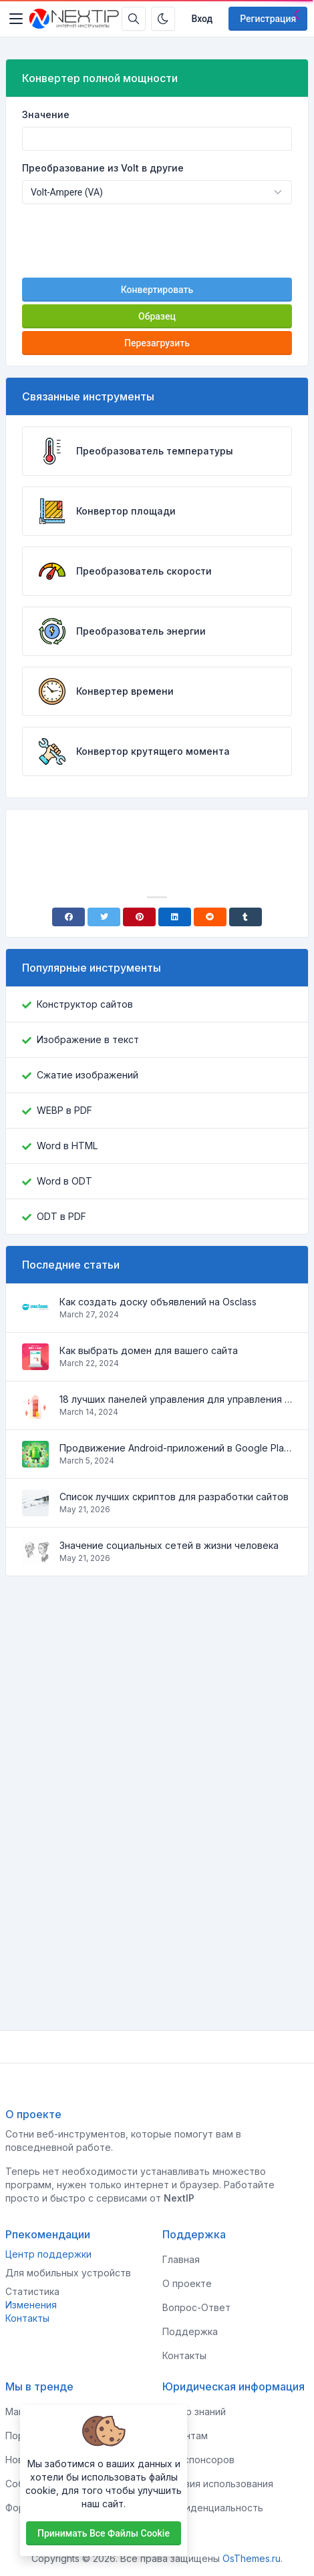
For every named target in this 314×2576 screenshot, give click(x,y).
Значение (45, 114)
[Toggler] (16, 18)
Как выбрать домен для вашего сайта (148, 1350)
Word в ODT (64, 1181)
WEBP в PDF (64, 1110)
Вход (201, 18)
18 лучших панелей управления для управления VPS (175, 1399)
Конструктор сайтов (85, 1004)
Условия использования (217, 2483)
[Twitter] (104, 917)
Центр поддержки (48, 2254)
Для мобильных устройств (68, 2272)
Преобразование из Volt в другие (103, 168)
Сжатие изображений (87, 1074)
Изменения (31, 2304)
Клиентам (185, 2435)
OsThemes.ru (251, 2558)
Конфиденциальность (212, 2507)
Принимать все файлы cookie (103, 2533)
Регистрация (268, 18)
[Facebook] (68, 917)
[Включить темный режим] (163, 19)
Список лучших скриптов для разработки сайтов (174, 1496)
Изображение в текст (88, 1039)
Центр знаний (194, 2411)
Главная (181, 2259)
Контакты (27, 2318)
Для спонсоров (198, 2459)
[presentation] (157, 241)
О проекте (187, 2283)
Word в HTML (67, 1145)
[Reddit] (210, 917)
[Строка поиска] (134, 19)
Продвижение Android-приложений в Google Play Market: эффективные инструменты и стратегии (175, 1448)
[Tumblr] (245, 917)
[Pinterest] (139, 917)
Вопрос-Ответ (196, 2307)
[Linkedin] (174, 917)
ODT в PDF (61, 1216)
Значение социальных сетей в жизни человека (169, 1545)
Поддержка (190, 2331)
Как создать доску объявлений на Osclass (158, 1301)
